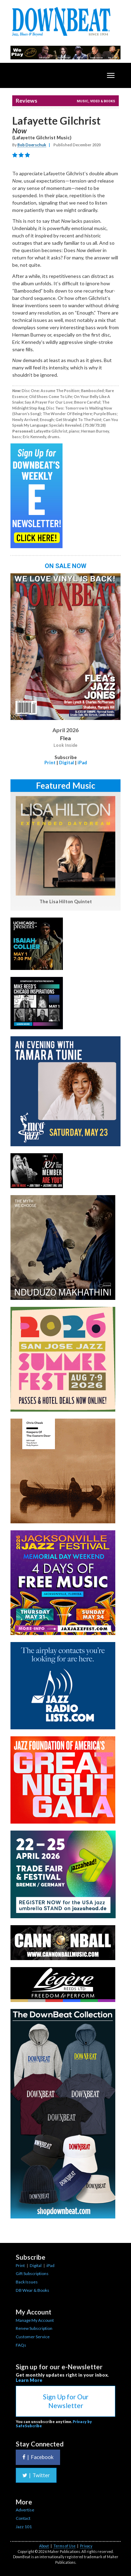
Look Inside (65, 745)
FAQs (21, 2345)
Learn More (29, 2380)
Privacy (86, 2546)
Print (50, 762)
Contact (23, 2518)
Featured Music (65, 785)
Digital (66, 762)
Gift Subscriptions (32, 2273)
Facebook (37, 2457)
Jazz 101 (24, 2526)
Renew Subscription (34, 2328)
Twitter (36, 2475)
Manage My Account (35, 2320)
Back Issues (27, 2281)
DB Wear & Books (32, 2290)
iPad (82, 762)
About (44, 2546)
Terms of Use (64, 2546)
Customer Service (33, 2336)
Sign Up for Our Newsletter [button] (65, 2401)
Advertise (25, 2509)
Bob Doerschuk (31, 144)
